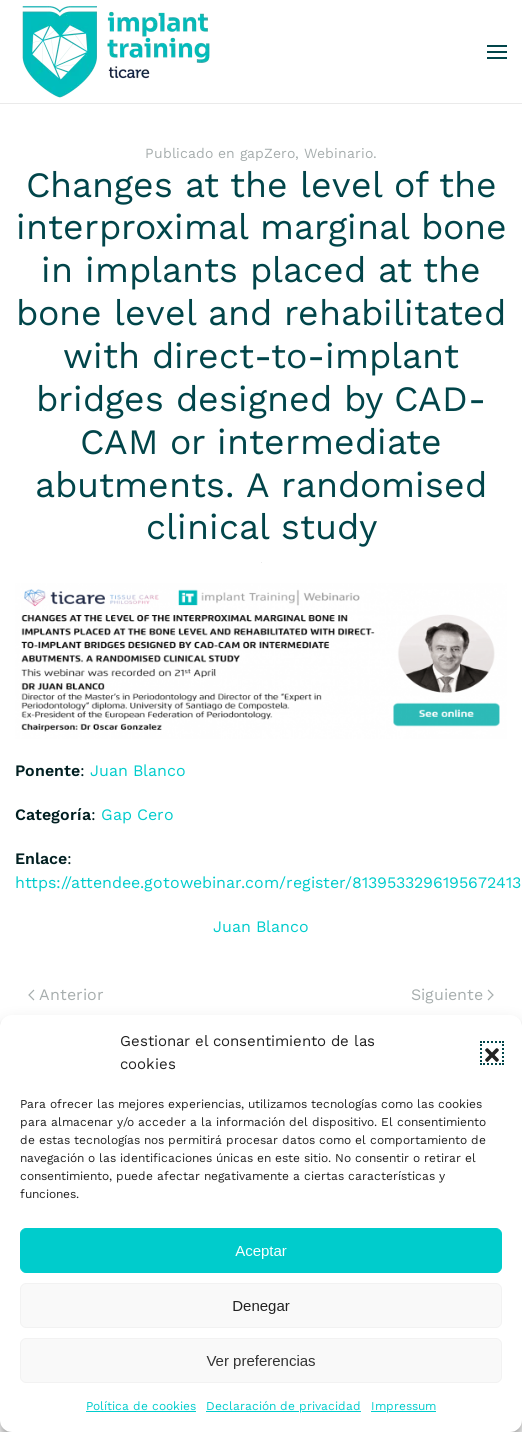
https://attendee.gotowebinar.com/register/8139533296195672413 (268, 882)
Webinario (338, 153)
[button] (492, 1053)
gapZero (267, 153)
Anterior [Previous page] (66, 994)
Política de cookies (141, 1406)
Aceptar (261, 1250)
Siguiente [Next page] (452, 994)
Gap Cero (137, 814)
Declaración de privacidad (283, 1406)
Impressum (403, 1406)
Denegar (261, 1305)
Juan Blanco (138, 770)
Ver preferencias (260, 1360)
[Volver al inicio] (115, 51)
